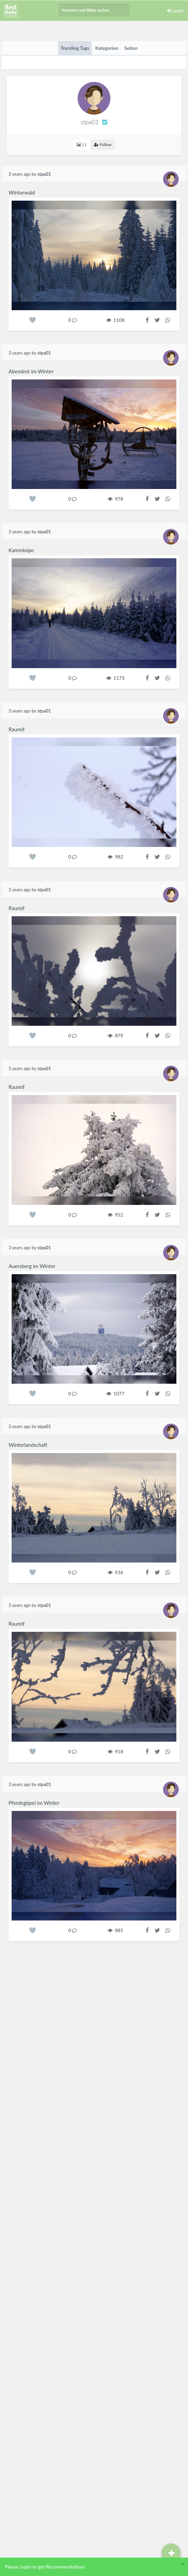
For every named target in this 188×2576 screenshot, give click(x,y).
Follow (103, 144)
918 (115, 1751)
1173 (115, 678)
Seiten (131, 48)
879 (115, 1035)
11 (82, 144)
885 (115, 1930)
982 (115, 857)
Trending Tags (75, 48)
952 (115, 1215)
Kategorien (107, 48)
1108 (115, 320)
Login (175, 10)
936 (115, 1572)
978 (115, 499)
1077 (115, 1393)
